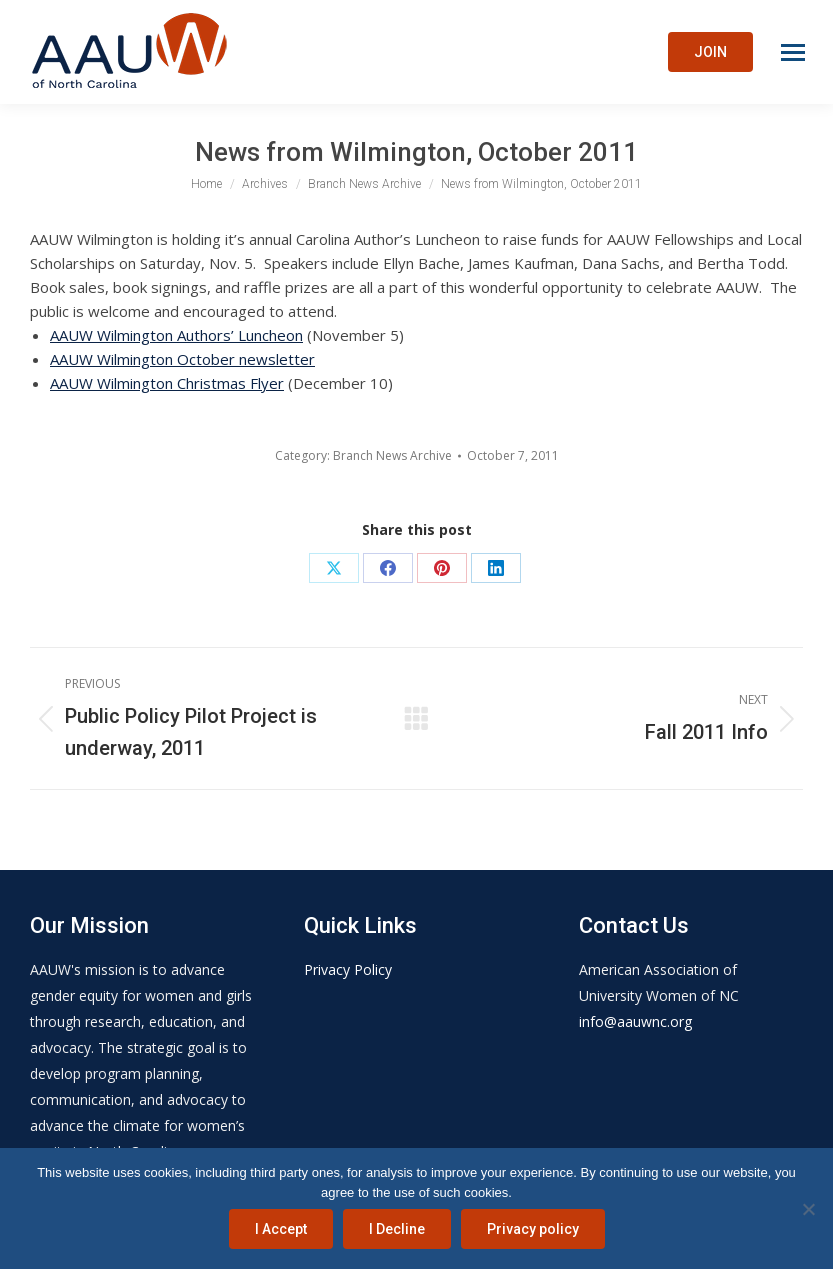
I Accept (281, 1229)
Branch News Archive (392, 455)
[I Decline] (808, 1209)
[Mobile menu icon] (793, 52)
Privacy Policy (348, 969)
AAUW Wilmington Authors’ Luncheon (176, 335)
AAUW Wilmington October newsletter (182, 359)
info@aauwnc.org (635, 1021)
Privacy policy (533, 1229)
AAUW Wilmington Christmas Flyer (167, 383)
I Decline (397, 1229)
